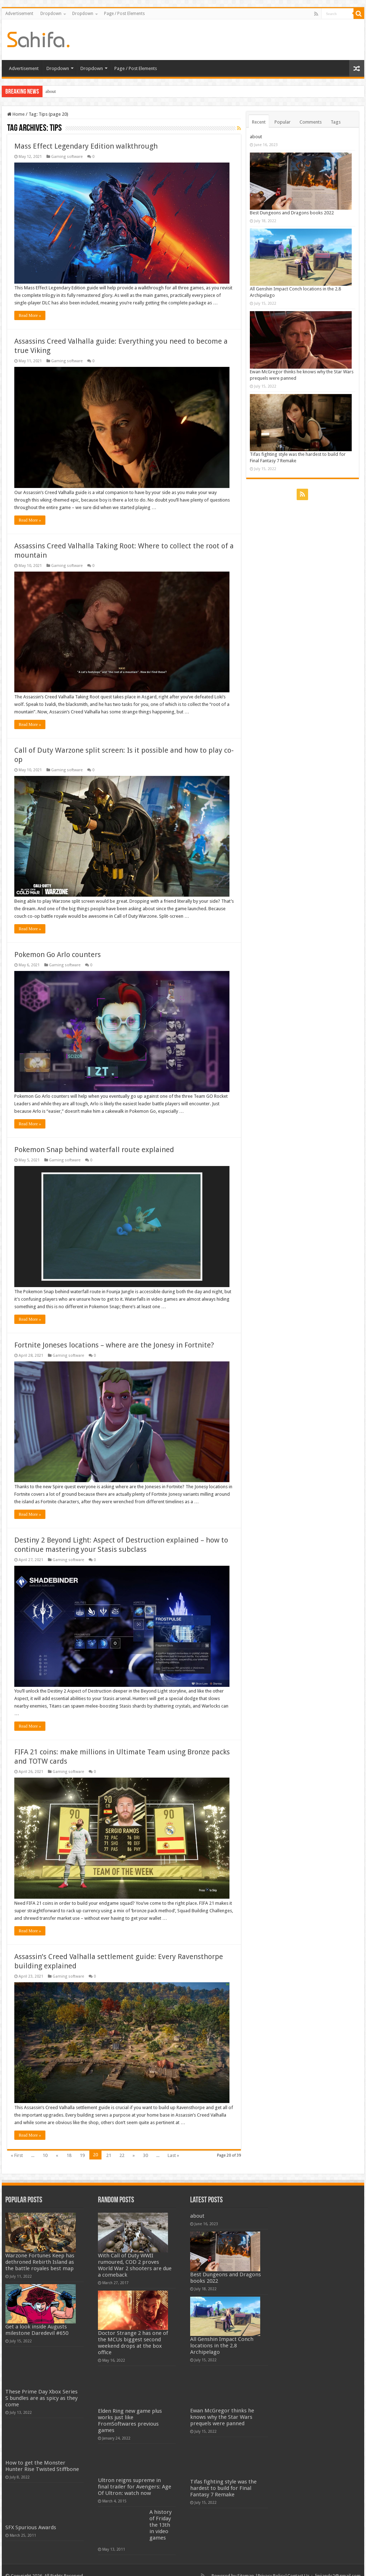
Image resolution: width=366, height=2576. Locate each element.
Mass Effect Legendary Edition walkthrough (86, 146)
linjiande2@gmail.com (338, 2564)
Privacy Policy (271, 2564)
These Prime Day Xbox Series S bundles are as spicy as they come (41, 2386)
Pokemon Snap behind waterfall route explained (94, 1144)
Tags (336, 122)
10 (45, 2143)
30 (145, 2143)
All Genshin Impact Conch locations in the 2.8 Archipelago (221, 2333)
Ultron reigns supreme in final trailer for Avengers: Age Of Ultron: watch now (134, 2475)
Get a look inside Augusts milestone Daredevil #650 (36, 2318)
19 (82, 2143)
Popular (282, 122)
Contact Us (298, 2564)
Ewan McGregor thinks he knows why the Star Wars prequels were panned (222, 2405)
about (50, 91)
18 (68, 2143)
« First (17, 2143)
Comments (311, 122)
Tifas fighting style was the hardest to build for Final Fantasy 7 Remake (223, 2476)
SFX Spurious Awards (30, 2516)
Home (16, 114)
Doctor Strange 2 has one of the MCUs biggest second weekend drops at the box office (133, 2331)
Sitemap (245, 2564)
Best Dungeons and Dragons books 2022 (292, 212)
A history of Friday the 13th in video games (160, 2513)
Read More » (30, 314)
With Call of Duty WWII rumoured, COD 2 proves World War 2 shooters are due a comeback (135, 2253)
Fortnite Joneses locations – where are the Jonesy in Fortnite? (114, 1338)
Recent (259, 122)
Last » (173, 2143)
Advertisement (19, 13)
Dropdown (50, 13)
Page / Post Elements (124, 13)
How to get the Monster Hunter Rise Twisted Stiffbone (42, 2454)
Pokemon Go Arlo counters (57, 950)
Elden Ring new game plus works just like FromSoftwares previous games (130, 2409)
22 (121, 2143)
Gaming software (67, 156)
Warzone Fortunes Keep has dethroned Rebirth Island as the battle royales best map (39, 2250)
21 (108, 2143)
